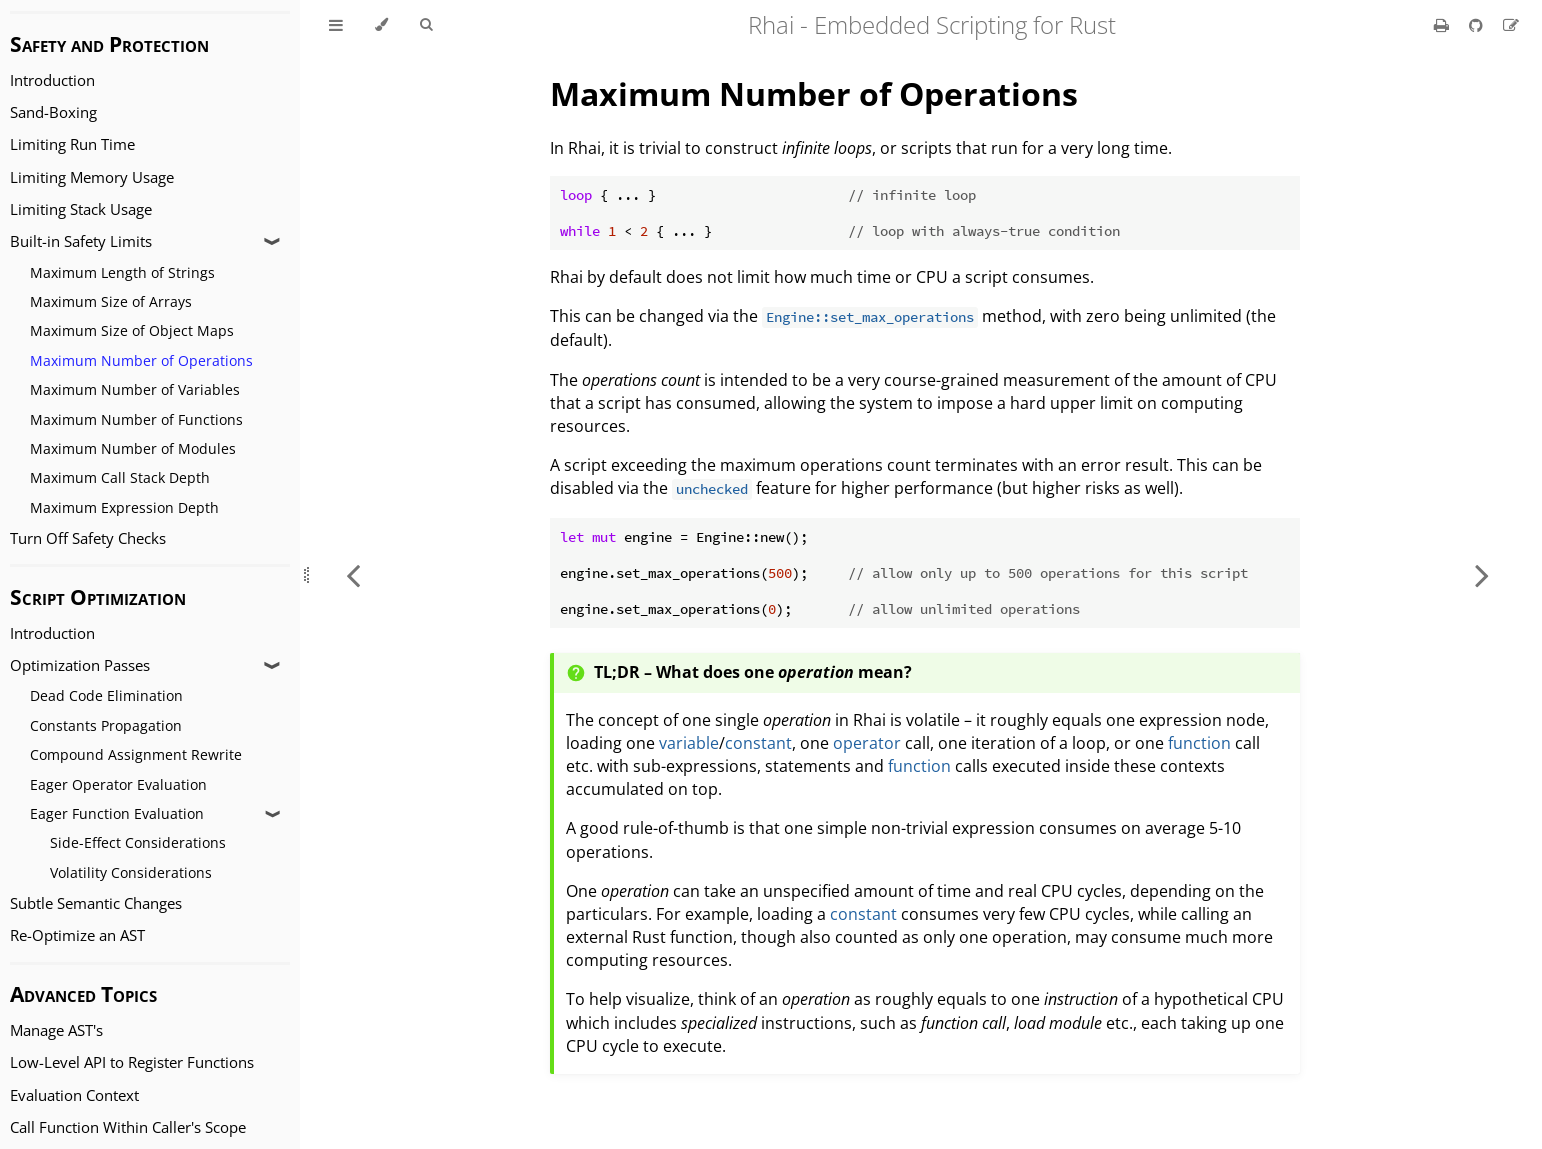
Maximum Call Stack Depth (120, 477)
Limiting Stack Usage (81, 209)
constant (758, 743)
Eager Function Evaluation (117, 813)
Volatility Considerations (131, 872)
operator (867, 743)
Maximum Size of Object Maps (132, 330)
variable (689, 743)
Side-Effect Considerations (138, 842)
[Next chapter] (1482, 574)
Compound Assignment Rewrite (136, 754)
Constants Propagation (106, 725)
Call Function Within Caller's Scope (128, 1127)
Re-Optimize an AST (77, 935)
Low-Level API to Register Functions (132, 1062)
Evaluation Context (74, 1095)
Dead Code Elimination (106, 695)
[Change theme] (381, 25)
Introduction (52, 80)
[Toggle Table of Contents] (336, 25)
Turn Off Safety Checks (88, 538)
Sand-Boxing (53, 112)
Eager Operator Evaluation (118, 784)
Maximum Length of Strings (122, 272)
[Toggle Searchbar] (426, 25)
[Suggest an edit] (1511, 25)
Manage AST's (56, 1030)
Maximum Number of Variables (135, 389)
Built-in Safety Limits (81, 241)
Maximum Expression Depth (124, 507)
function (1199, 743)
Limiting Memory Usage (92, 177)
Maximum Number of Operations (141, 360)
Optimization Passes (80, 665)
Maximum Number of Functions (136, 419)
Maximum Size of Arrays (111, 301)
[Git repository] (1478, 25)
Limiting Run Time (72, 144)
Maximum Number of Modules (133, 448)
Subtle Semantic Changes (96, 903)
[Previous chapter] (353, 574)
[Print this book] (1443, 25)
